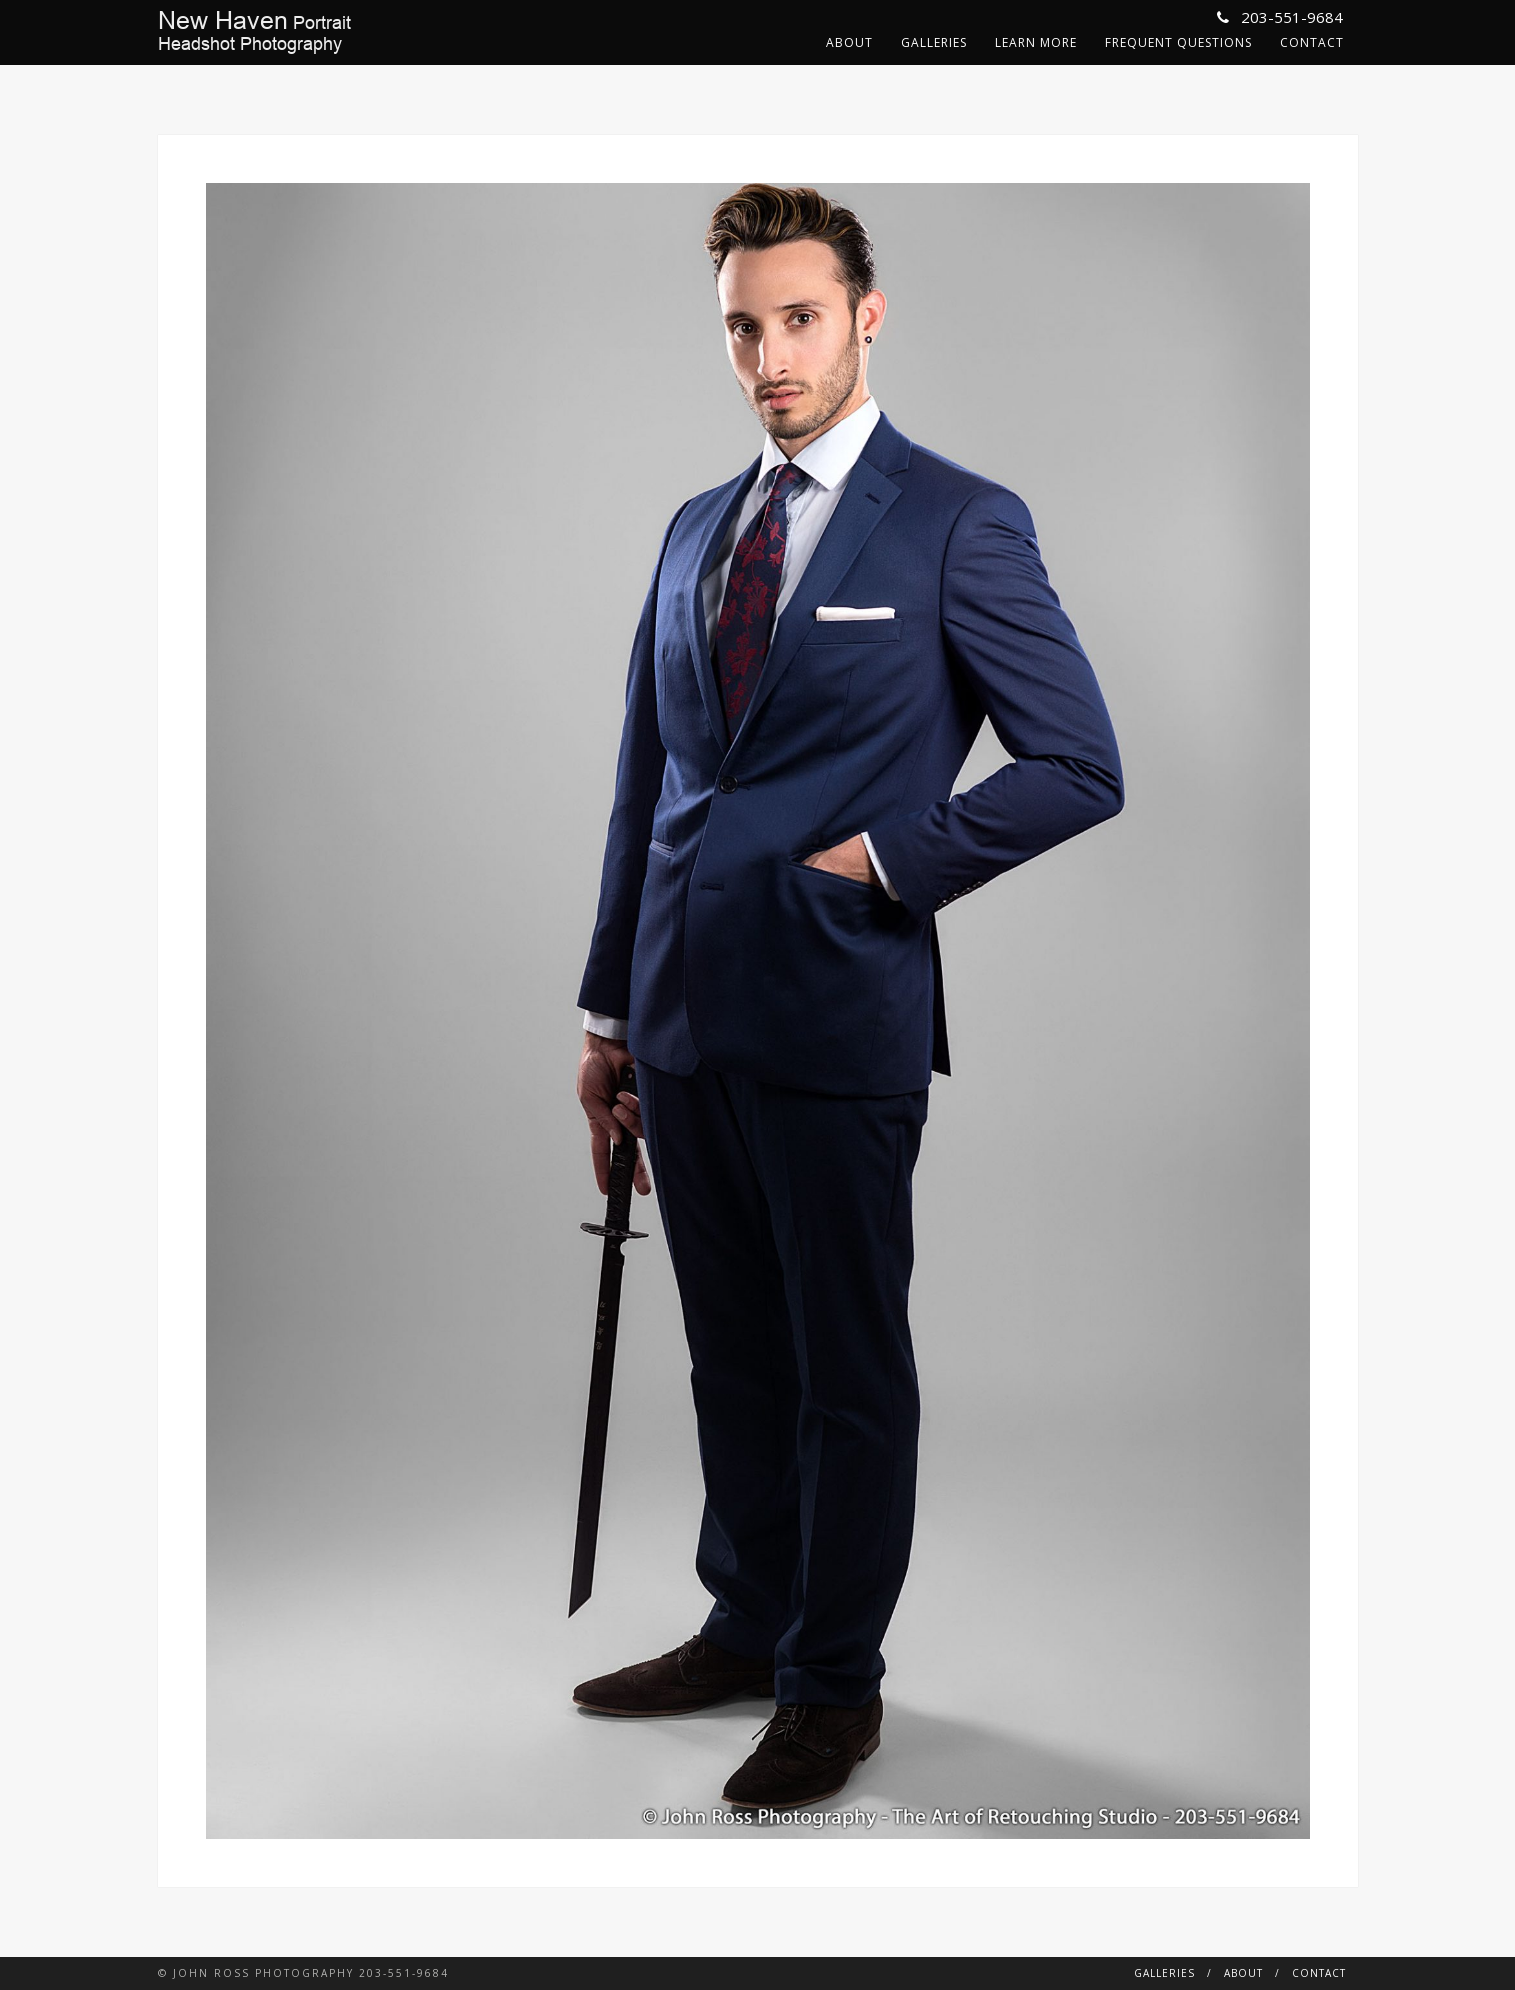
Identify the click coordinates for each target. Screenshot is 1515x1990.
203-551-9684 (1280, 17)
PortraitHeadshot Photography (254, 32)
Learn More (1036, 42)
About (849, 42)
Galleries (934, 42)
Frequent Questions (1178, 42)
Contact (1312, 42)
